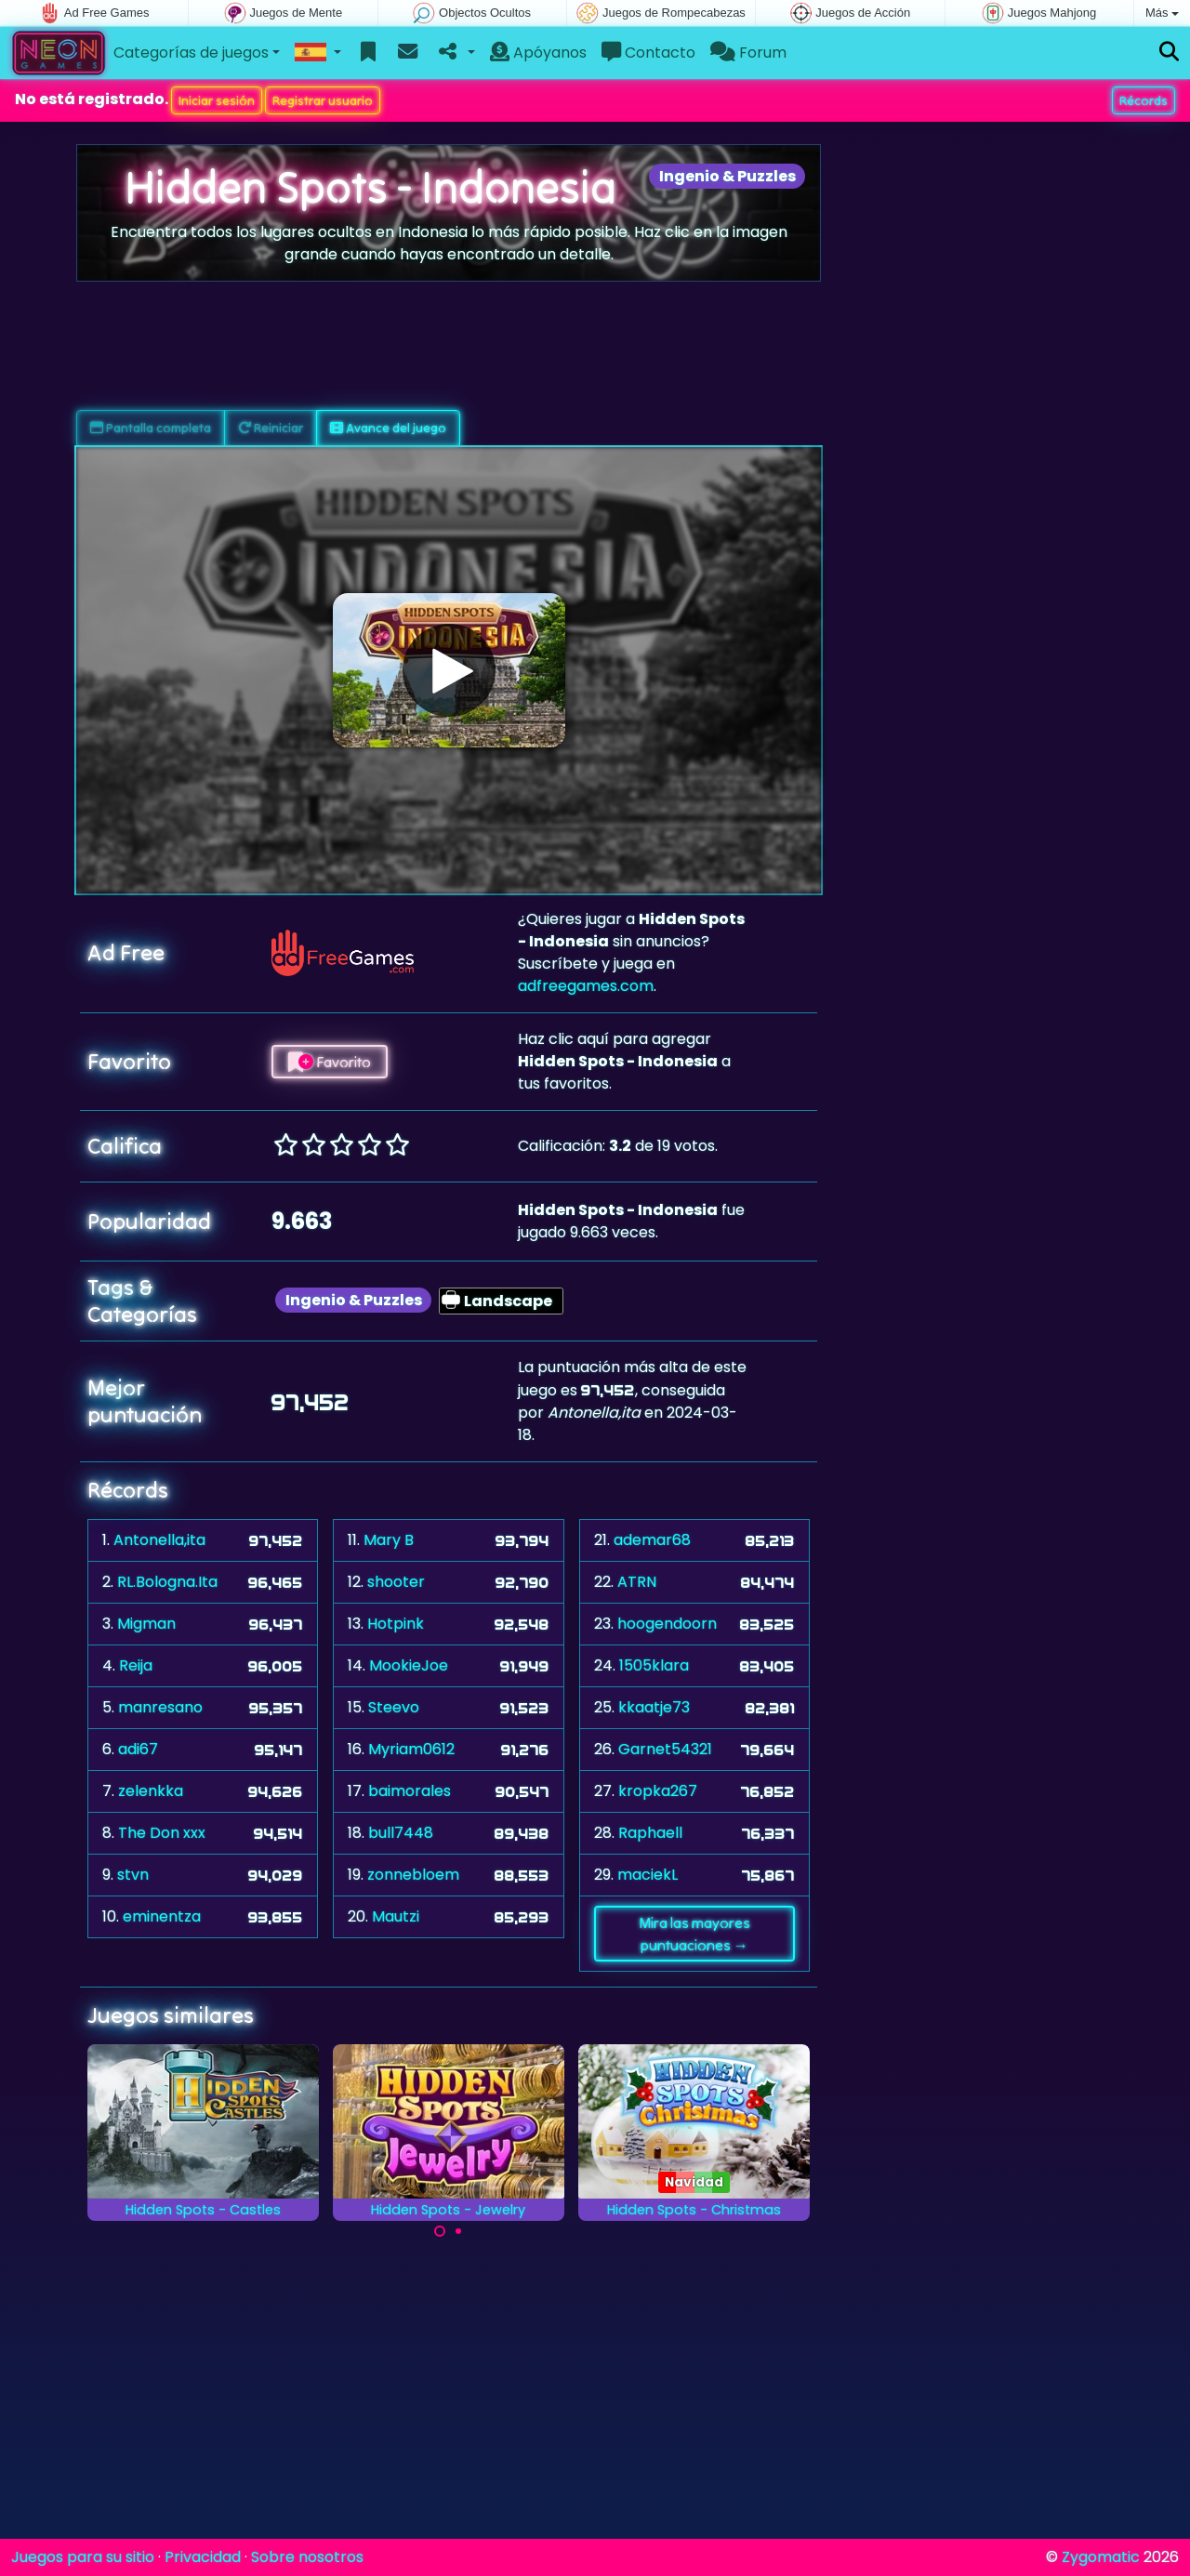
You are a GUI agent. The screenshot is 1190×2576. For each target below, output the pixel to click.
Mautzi (395, 1916)
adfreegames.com (586, 986)
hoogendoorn (667, 1623)
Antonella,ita (159, 1540)
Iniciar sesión (216, 100)
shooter (396, 1581)
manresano (160, 1707)
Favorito (329, 1061)
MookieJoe (408, 1665)
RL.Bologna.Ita (167, 1581)
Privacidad (203, 2557)
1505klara (654, 1665)
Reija (135, 1665)
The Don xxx (161, 1832)
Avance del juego (388, 427)
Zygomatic (1101, 2557)
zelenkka (150, 1791)
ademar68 (652, 1540)
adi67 (138, 1749)
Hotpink (395, 1623)
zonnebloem (413, 1874)
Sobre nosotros (307, 2557)
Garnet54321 (665, 1749)
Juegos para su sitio (82, 2557)
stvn (133, 1874)
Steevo (393, 1707)
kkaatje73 (654, 1707)
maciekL (647, 1874)
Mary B (389, 1540)
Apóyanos (538, 52)
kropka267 (657, 1791)
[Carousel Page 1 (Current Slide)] (439, 2231)
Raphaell (650, 1832)
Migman (146, 1623)
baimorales (409, 1791)
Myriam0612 (411, 1749)
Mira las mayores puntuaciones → (694, 1933)
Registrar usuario (322, 100)
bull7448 (400, 1832)
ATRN (636, 1581)
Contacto (648, 52)
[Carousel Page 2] (458, 2231)
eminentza (162, 1916)
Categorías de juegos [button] (191, 52)
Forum (748, 52)
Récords (1143, 100)
